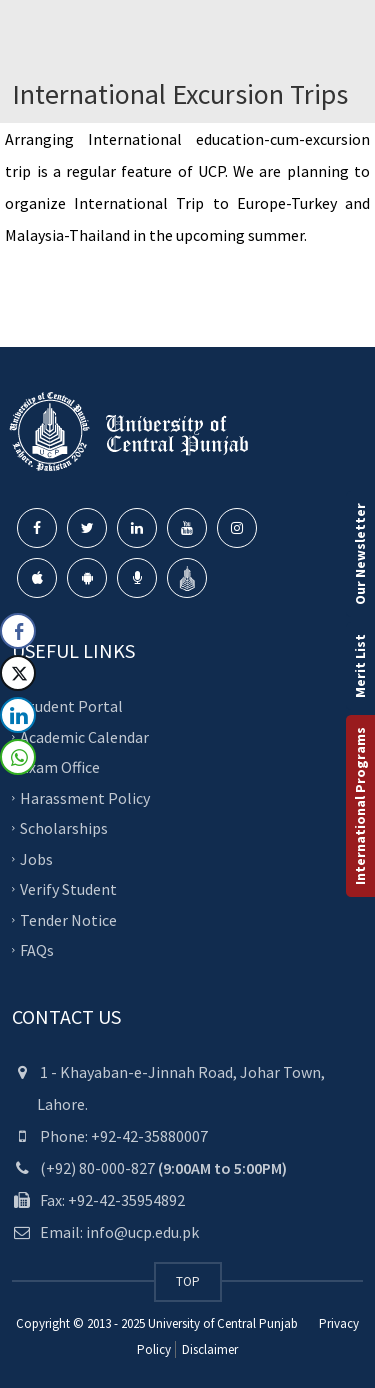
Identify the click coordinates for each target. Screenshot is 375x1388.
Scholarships (64, 828)
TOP (188, 1281)
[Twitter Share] (18, 673)
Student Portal (71, 706)
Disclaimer (208, 1349)
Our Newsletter (360, 554)
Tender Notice (68, 919)
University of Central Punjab (223, 1323)
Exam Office (60, 767)
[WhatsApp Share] (18, 757)
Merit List (360, 666)
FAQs (37, 950)
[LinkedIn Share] (18, 715)
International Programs (360, 806)
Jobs (36, 858)
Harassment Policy (85, 797)
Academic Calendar (84, 736)
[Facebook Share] (18, 631)
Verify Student (68, 889)
